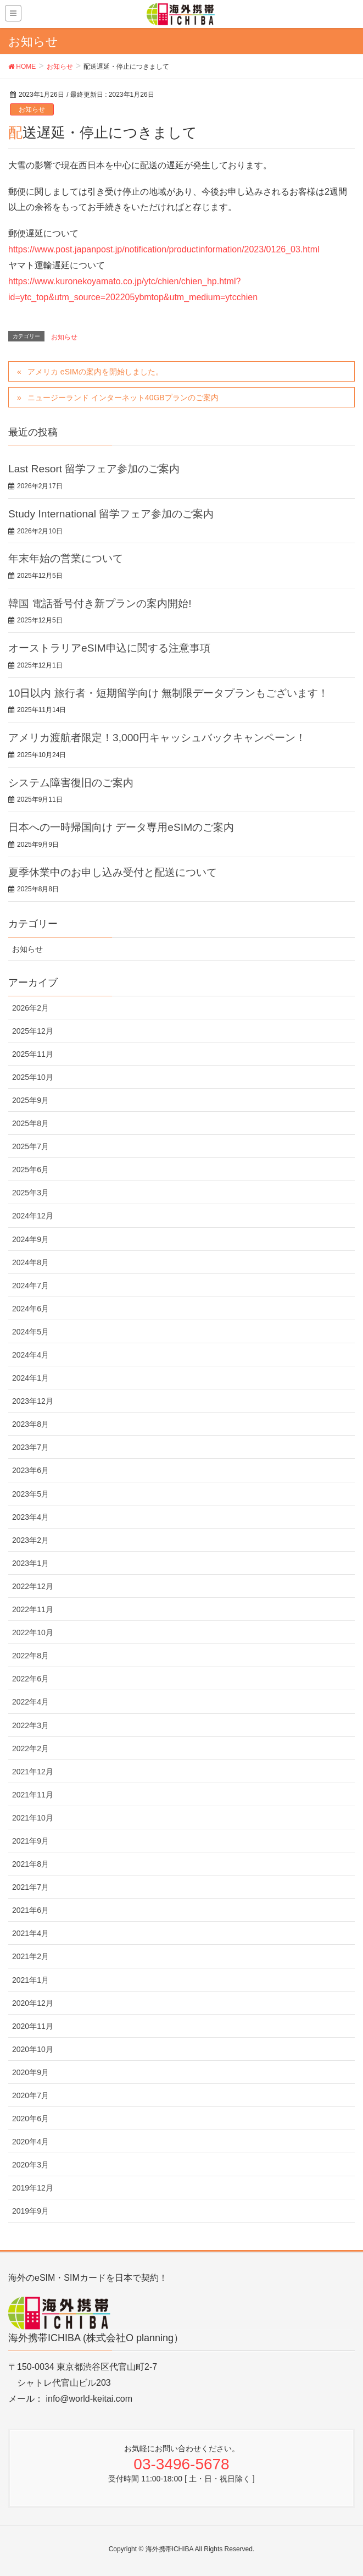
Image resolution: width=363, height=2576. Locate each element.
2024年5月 (30, 1331)
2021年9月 (30, 1840)
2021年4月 (30, 1933)
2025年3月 (30, 1192)
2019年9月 (30, 2211)
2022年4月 (30, 1701)
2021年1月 (30, 1980)
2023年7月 (30, 1447)
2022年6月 (30, 1678)
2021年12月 (32, 1771)
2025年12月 (32, 1031)
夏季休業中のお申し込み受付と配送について (112, 872)
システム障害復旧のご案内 (70, 782)
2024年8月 (30, 1262)
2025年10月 (32, 1077)
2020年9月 (30, 2072)
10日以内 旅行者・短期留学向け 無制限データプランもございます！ (168, 693)
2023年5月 (30, 1494)
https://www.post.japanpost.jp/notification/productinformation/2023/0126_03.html (164, 249)
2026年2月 (30, 1007)
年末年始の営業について (65, 558)
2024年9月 (30, 1239)
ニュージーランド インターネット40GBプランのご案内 (123, 397)
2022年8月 (30, 1655)
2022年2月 (30, 1748)
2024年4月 (30, 1354)
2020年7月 (30, 2095)
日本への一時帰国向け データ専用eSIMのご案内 (121, 827)
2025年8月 (30, 1123)
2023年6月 (30, 1470)
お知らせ (32, 109)
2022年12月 (32, 1586)
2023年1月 (30, 1563)
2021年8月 (30, 1864)
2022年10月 (32, 1632)
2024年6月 (30, 1308)
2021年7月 (30, 1887)
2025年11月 (32, 1054)
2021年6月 (30, 1910)
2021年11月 (32, 1794)
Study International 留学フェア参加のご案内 (111, 514)
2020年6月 (30, 2118)
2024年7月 (30, 1285)
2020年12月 (32, 2003)
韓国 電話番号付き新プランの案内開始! (100, 603)
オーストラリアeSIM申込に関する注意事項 (109, 648)
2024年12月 (32, 1215)
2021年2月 (30, 1956)
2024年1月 (30, 1378)
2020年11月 (32, 2026)
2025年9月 (30, 1100)
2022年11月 (32, 1609)
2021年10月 (32, 1817)
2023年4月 (30, 1517)
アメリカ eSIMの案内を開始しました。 (95, 371)
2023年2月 (30, 1540)
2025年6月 (30, 1169)
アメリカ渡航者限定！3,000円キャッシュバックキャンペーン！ (157, 737)
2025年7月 (30, 1146)
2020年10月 (32, 2049)
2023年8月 (30, 1424)
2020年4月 (30, 2141)
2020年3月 (30, 2164)
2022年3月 (30, 1725)
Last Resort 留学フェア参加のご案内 (94, 469)
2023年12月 (32, 1401)
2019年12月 (32, 2187)
